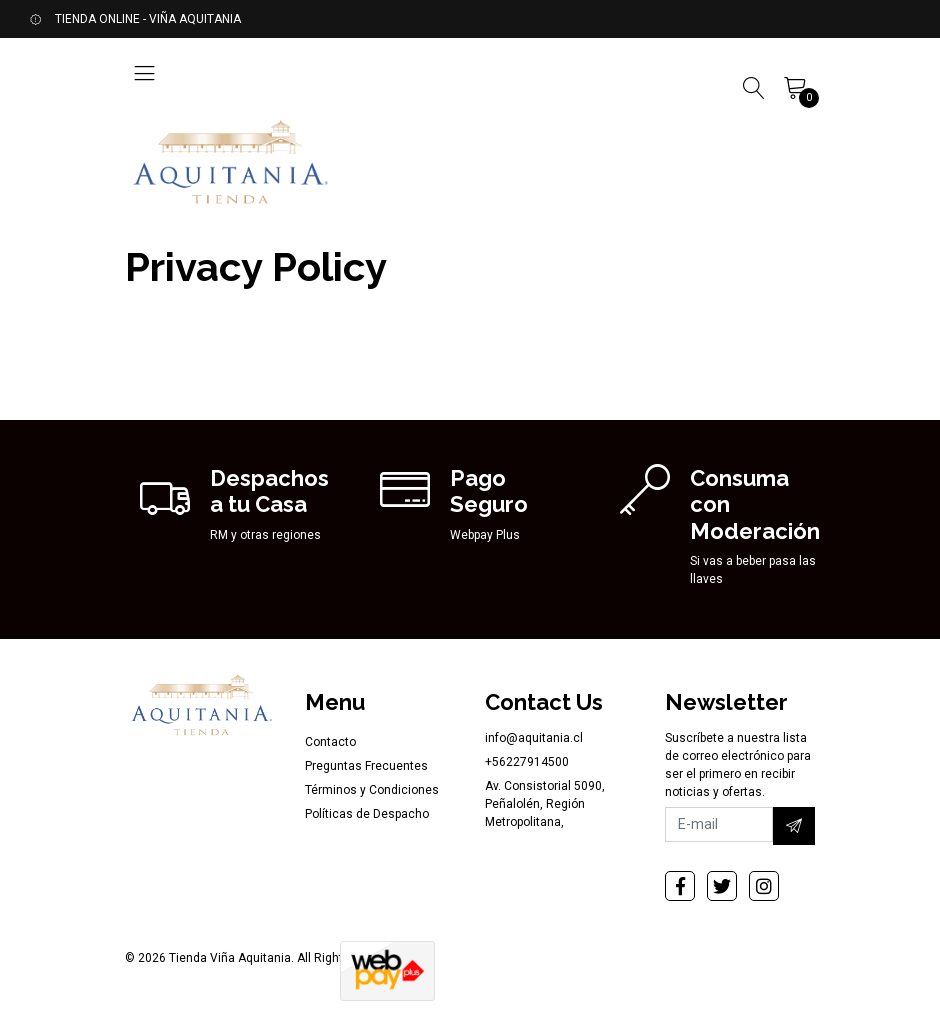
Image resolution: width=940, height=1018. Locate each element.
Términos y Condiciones (372, 790)
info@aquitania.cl (534, 738)
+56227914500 (527, 762)
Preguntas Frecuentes (366, 766)
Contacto (330, 742)
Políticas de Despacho (367, 814)
